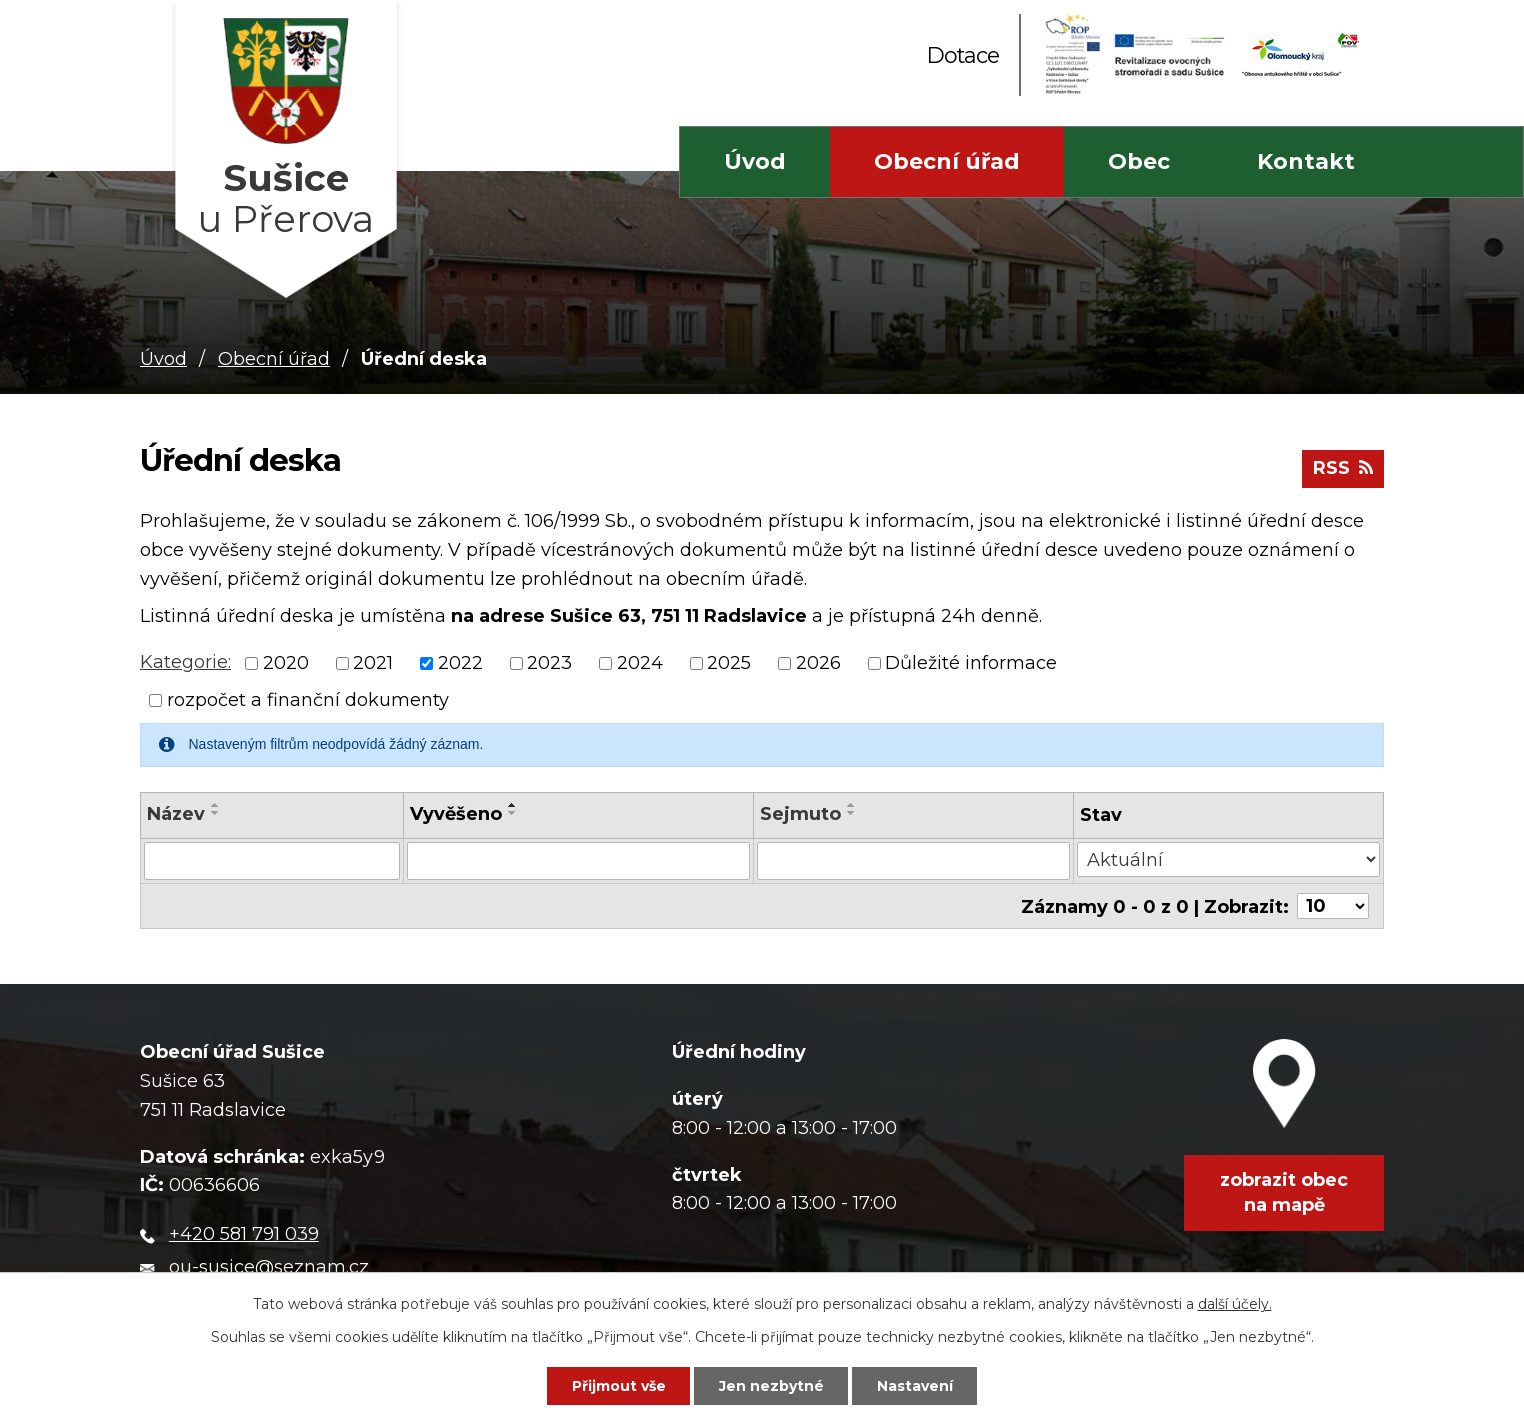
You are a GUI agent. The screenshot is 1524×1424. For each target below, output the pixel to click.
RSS (1343, 468)
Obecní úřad (947, 161)
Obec (1139, 161)
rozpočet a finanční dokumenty (308, 700)
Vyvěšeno (456, 814)
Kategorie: (185, 662)
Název (176, 814)
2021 (373, 663)
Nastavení (915, 1386)
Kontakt (1306, 161)
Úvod (755, 161)
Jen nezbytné (771, 1386)
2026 (818, 663)
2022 (460, 663)
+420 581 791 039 (244, 1234)
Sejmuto (800, 814)
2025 (729, 663)
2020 (286, 663)
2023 (549, 663)
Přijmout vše (619, 1386)
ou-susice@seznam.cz (269, 1266)
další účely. (1235, 1304)
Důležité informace (971, 663)
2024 (640, 663)
